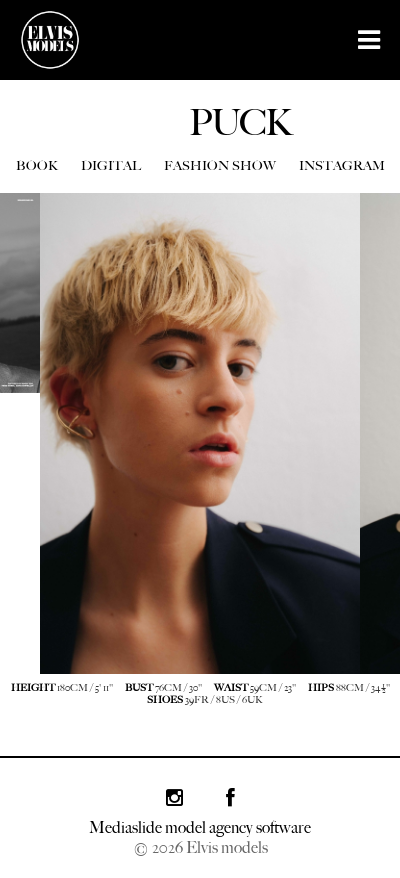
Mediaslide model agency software (200, 827)
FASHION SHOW (220, 165)
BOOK (37, 165)
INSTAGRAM (342, 165)
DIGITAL (111, 165)
